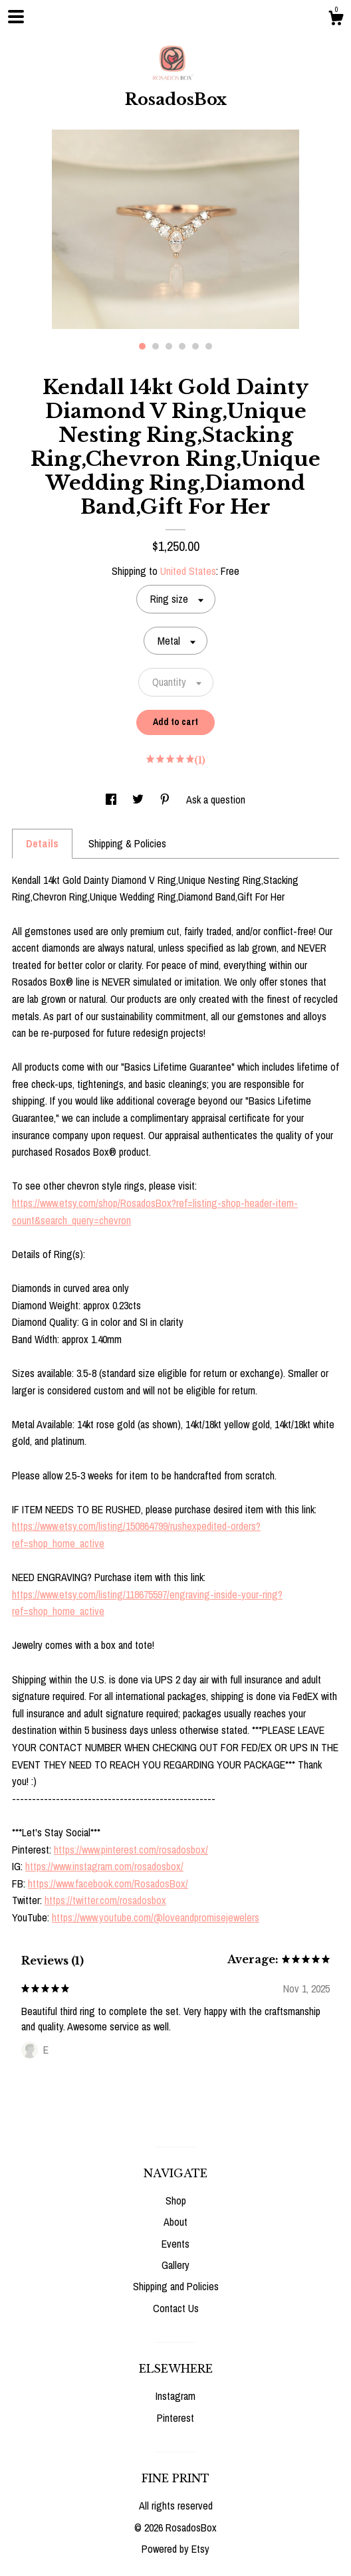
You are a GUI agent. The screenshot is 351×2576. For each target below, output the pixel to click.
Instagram (175, 2396)
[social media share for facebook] (112, 799)
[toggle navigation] (16, 16)
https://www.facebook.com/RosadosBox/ (108, 1883)
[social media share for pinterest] (166, 799)
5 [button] (195, 346)
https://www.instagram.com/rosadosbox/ (104, 1866)
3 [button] (169, 346)
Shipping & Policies (127, 843)
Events (175, 2243)
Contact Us (176, 2308)
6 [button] (208, 346)
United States (188, 571)
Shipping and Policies (176, 2286)
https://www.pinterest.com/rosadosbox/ (131, 1849)
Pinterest (175, 2418)
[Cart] (335, 20)
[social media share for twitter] (139, 799)
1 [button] (142, 346)
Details (42, 843)
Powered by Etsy (175, 2548)
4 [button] (182, 346)
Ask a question (215, 799)
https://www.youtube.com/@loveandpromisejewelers (155, 1917)
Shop (176, 2200)
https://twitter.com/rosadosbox (105, 1900)
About (175, 2221)
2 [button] (155, 346)
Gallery (175, 2265)
